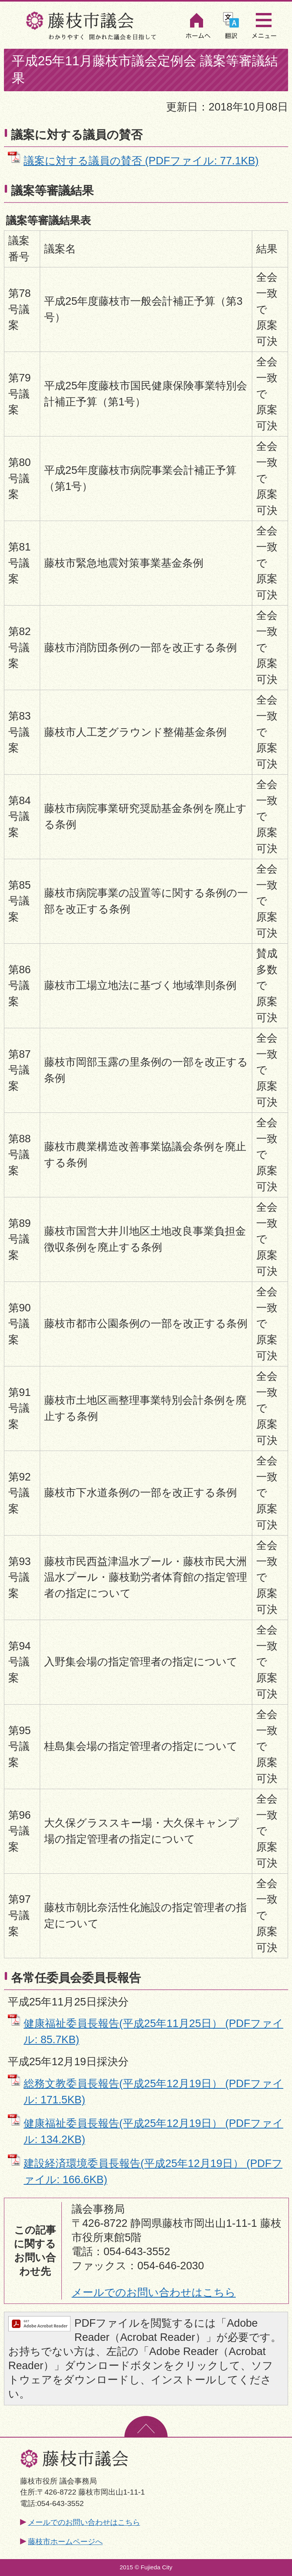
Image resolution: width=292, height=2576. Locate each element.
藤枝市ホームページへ (65, 2541)
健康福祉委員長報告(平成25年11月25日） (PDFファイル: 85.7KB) (153, 2031)
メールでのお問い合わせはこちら (154, 2292)
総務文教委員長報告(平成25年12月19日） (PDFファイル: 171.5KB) (153, 2091)
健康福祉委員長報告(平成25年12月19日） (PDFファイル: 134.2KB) (153, 2131)
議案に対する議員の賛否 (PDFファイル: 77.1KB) (141, 161)
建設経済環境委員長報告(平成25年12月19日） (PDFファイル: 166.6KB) (153, 2171)
